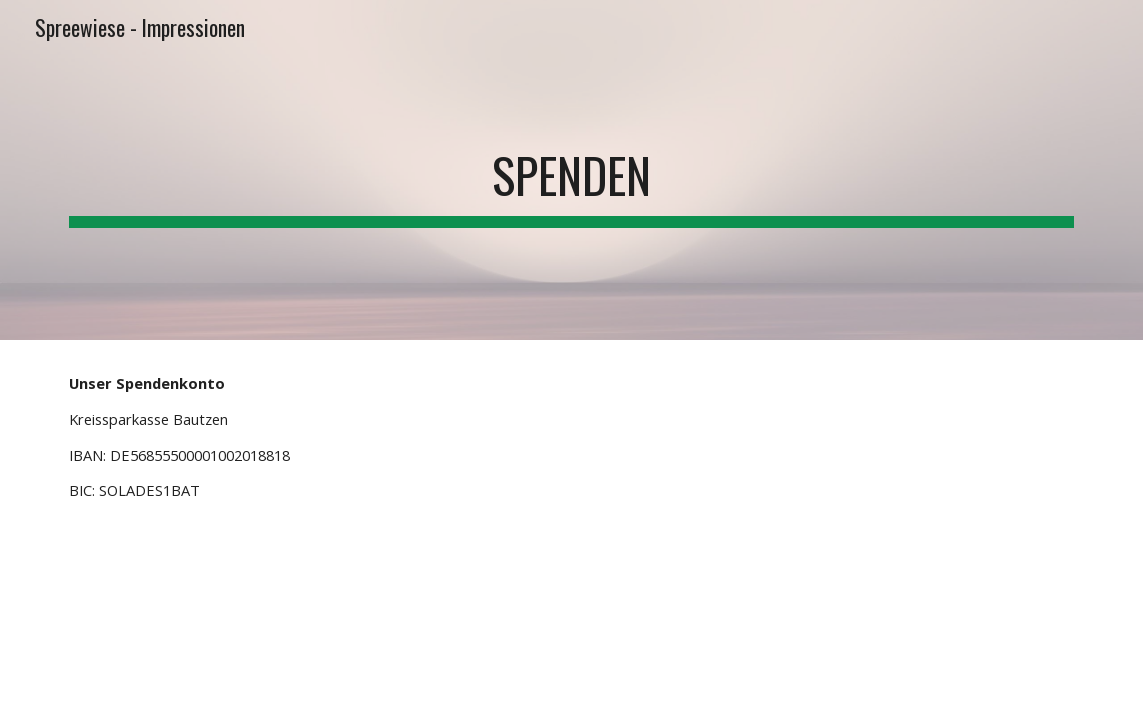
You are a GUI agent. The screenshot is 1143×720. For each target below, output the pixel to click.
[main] (571, 170)
